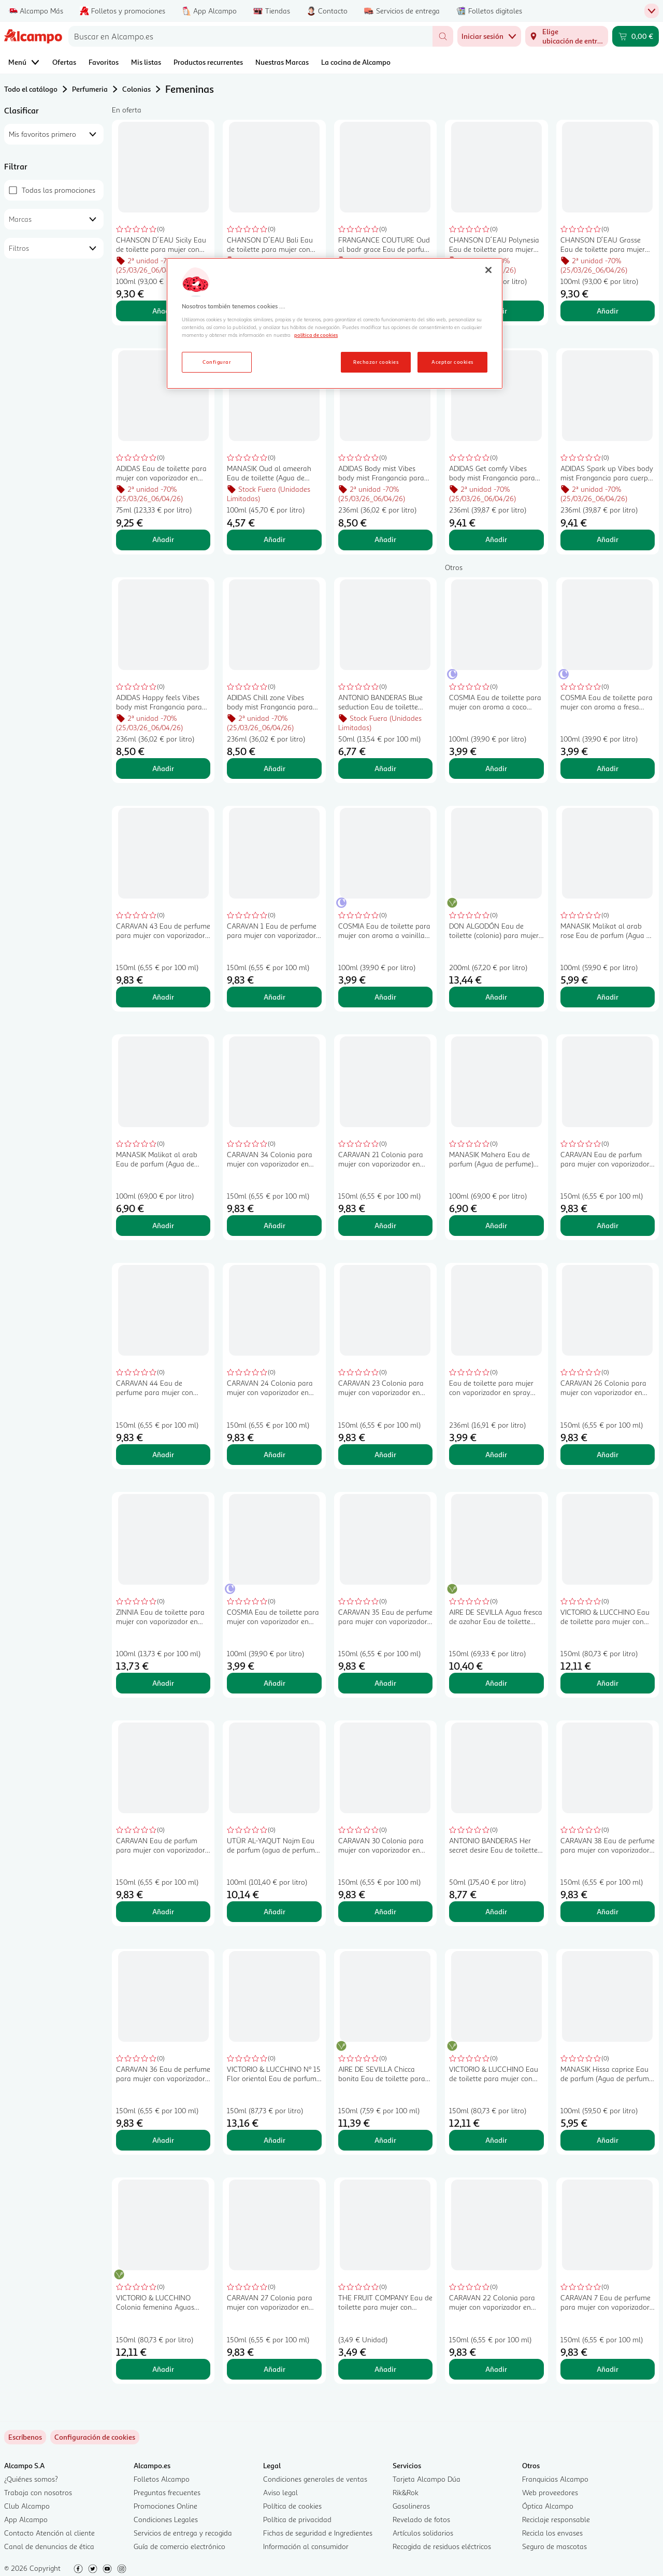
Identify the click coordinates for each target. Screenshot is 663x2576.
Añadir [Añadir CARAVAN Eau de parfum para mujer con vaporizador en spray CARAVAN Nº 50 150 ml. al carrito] (607, 1225)
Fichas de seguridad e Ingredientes (317, 2532)
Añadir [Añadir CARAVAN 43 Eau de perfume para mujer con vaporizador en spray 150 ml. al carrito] (163, 996)
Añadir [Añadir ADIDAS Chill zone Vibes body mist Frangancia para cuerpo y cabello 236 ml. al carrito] (274, 768)
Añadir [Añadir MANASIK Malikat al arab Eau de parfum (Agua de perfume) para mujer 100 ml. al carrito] (163, 1225)
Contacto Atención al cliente (49, 2532)
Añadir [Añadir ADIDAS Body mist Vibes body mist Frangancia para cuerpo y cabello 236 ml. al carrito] (385, 539)
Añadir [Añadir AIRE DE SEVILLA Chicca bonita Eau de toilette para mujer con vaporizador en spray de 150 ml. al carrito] (385, 2140)
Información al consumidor (306, 2546)
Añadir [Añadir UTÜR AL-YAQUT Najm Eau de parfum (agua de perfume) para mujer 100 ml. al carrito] (274, 1911)
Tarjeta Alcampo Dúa (426, 2478)
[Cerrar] (488, 270)
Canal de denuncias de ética (49, 2546)
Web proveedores (550, 2492)
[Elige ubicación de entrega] (566, 36)
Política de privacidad (297, 2519)
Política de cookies (292, 2505)
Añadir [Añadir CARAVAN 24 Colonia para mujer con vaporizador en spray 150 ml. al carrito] (274, 1454)
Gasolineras (411, 2505)
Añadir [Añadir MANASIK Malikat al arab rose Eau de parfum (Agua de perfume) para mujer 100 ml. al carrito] (607, 996)
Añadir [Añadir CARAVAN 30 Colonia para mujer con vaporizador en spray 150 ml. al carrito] (385, 1911)
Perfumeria (90, 88)
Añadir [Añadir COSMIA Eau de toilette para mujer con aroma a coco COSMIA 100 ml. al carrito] (496, 768)
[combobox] (250, 36)
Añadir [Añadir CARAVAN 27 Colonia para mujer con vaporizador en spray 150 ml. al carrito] (274, 2369)
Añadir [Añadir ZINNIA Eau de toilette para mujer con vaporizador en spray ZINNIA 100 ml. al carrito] (163, 1682)
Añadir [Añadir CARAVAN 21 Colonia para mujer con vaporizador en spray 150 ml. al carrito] (385, 1225)
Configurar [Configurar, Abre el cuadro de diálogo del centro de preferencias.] (217, 362)
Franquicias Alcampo (555, 2478)
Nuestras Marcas (282, 62)
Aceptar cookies (452, 362)
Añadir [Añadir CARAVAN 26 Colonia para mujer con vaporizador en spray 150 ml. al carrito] (607, 1454)
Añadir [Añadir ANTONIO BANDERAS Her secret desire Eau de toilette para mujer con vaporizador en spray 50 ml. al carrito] (496, 1911)
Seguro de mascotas (554, 2546)
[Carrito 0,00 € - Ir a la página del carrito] (635, 36)
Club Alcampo (27, 2505)
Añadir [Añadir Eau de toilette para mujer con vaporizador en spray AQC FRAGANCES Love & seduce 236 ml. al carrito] (496, 1454)
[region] (334, 323)
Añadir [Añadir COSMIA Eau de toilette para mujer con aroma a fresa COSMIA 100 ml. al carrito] (607, 768)
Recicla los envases (552, 2532)
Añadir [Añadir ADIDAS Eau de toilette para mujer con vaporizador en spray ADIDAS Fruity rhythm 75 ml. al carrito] (163, 539)
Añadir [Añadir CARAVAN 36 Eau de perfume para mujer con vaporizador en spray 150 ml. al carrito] (163, 2140)
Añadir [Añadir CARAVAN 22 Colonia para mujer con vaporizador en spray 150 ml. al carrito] (496, 2369)
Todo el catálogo (30, 88)
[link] (94, 2437)
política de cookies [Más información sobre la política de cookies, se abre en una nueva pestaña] (316, 335)
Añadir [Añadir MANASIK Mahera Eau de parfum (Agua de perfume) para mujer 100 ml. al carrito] (496, 1225)
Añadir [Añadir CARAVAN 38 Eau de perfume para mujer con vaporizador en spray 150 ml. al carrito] (607, 1911)
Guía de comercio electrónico (179, 2546)
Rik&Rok (406, 2492)
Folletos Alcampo (162, 2478)
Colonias (136, 88)
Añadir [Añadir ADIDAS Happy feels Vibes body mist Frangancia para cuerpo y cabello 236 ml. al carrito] (163, 768)
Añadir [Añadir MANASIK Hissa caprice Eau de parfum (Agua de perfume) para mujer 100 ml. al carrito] (607, 2140)
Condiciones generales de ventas (315, 2478)
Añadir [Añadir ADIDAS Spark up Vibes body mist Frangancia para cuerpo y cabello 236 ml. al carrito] (607, 539)
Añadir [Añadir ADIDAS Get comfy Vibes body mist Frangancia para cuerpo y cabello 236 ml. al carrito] (496, 539)
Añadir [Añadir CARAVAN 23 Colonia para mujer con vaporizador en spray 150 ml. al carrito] (385, 1454)
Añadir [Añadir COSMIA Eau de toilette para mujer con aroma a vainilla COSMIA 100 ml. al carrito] (385, 996)
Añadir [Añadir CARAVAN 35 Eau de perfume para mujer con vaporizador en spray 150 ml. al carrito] (385, 1682)
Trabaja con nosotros (38, 2492)
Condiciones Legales (166, 2519)
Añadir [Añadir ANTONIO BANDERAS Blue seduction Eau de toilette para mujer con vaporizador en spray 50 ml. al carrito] (385, 768)
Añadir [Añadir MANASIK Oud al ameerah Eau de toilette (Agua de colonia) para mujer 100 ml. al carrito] (274, 539)
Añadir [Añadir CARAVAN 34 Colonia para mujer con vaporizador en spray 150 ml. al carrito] (274, 1225)
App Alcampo (26, 2519)
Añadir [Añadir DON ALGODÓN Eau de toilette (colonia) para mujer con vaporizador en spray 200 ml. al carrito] (496, 996)
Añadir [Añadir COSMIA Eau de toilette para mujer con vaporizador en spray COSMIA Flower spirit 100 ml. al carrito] (274, 1682)
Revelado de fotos (421, 2519)
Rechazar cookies (375, 362)
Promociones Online (165, 2505)
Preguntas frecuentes (167, 2492)
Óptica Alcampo (547, 2505)
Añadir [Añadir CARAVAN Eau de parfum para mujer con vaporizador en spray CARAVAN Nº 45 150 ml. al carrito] (163, 1911)
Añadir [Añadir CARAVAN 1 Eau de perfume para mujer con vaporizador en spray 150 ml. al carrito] (274, 996)
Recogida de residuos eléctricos (442, 2546)
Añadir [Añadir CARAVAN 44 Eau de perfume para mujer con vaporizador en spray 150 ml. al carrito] (163, 1454)
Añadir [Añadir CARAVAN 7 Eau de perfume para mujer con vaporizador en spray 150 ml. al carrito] (607, 2369)
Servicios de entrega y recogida (183, 2532)
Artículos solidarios (423, 2532)
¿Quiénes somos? (31, 2478)
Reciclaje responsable (556, 2519)
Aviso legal (280, 2492)
